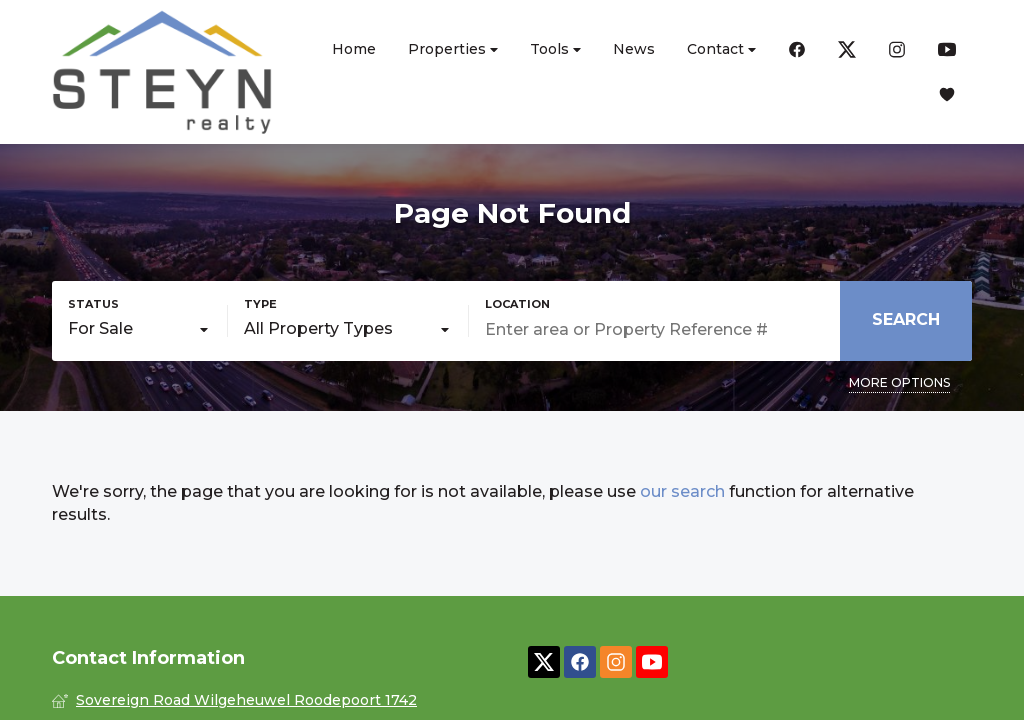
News (634, 49)
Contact (721, 49)
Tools (555, 49)
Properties (453, 49)
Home (354, 49)
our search (682, 491)
